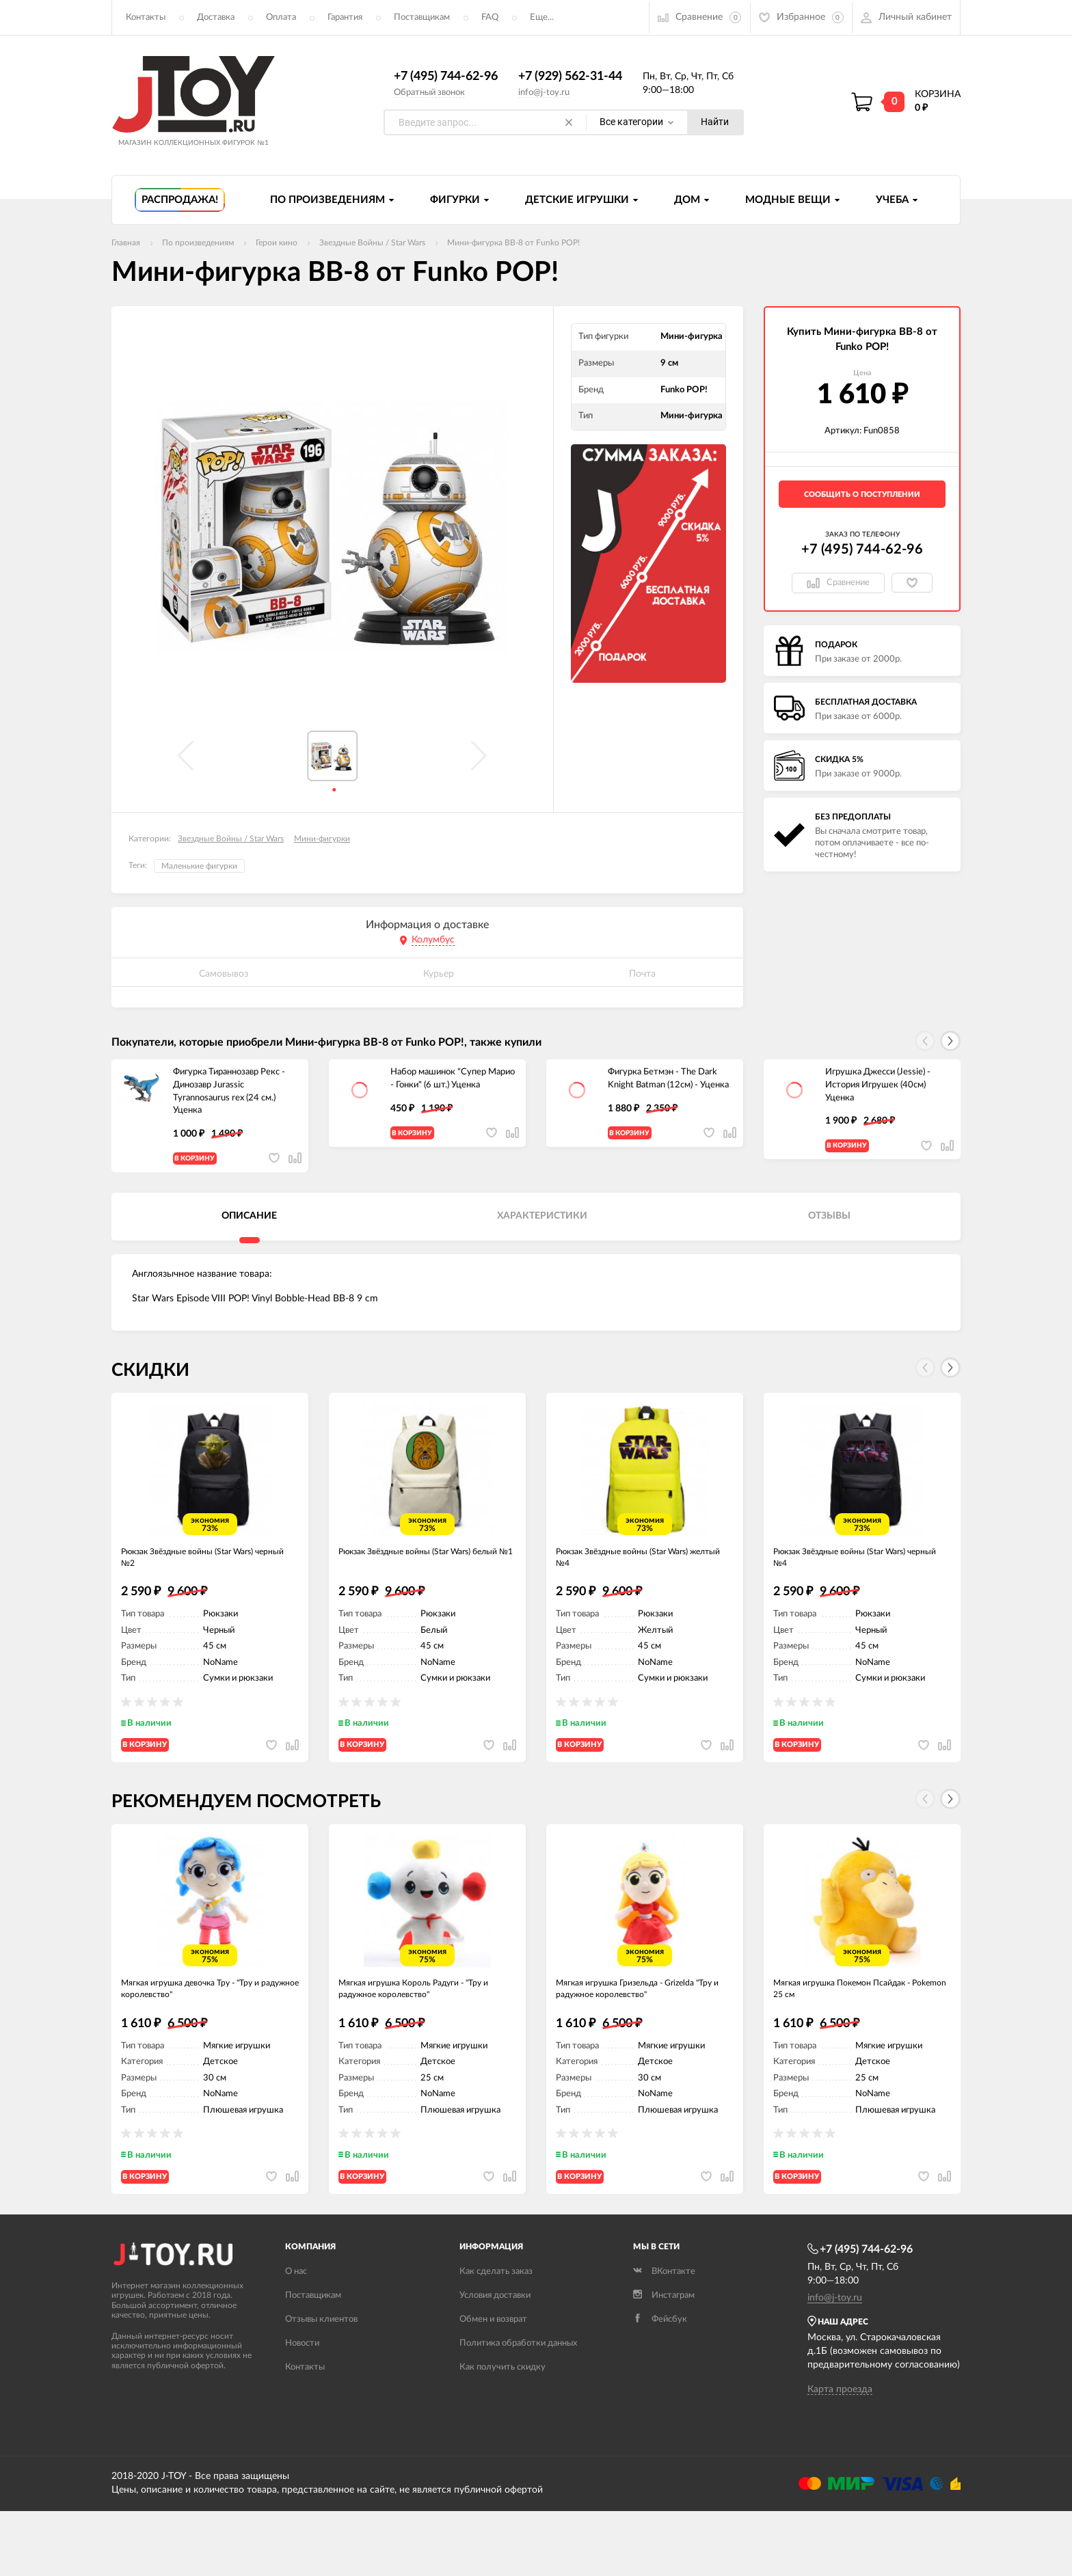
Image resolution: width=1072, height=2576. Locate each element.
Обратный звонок (429, 92)
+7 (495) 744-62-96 (446, 77)
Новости (302, 2408)
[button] (950, 1041)
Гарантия (344, 17)
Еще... (542, 17)
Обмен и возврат (493, 2385)
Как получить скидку (502, 2432)
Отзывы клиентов (321, 2385)
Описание (249, 1227)
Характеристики (542, 1227)
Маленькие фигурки (199, 867)
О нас (296, 2337)
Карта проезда (839, 2455)
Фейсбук (660, 2385)
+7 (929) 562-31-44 (570, 77)
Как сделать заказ (496, 2337)
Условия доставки (495, 2361)
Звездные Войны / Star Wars (231, 839)
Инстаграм (664, 2361)
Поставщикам (422, 17)
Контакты (145, 17)
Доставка (215, 17)
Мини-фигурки (322, 839)
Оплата (281, 17)
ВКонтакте (664, 2337)
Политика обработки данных (518, 2408)
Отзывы (829, 1227)
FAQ (489, 17)
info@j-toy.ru (544, 92)
